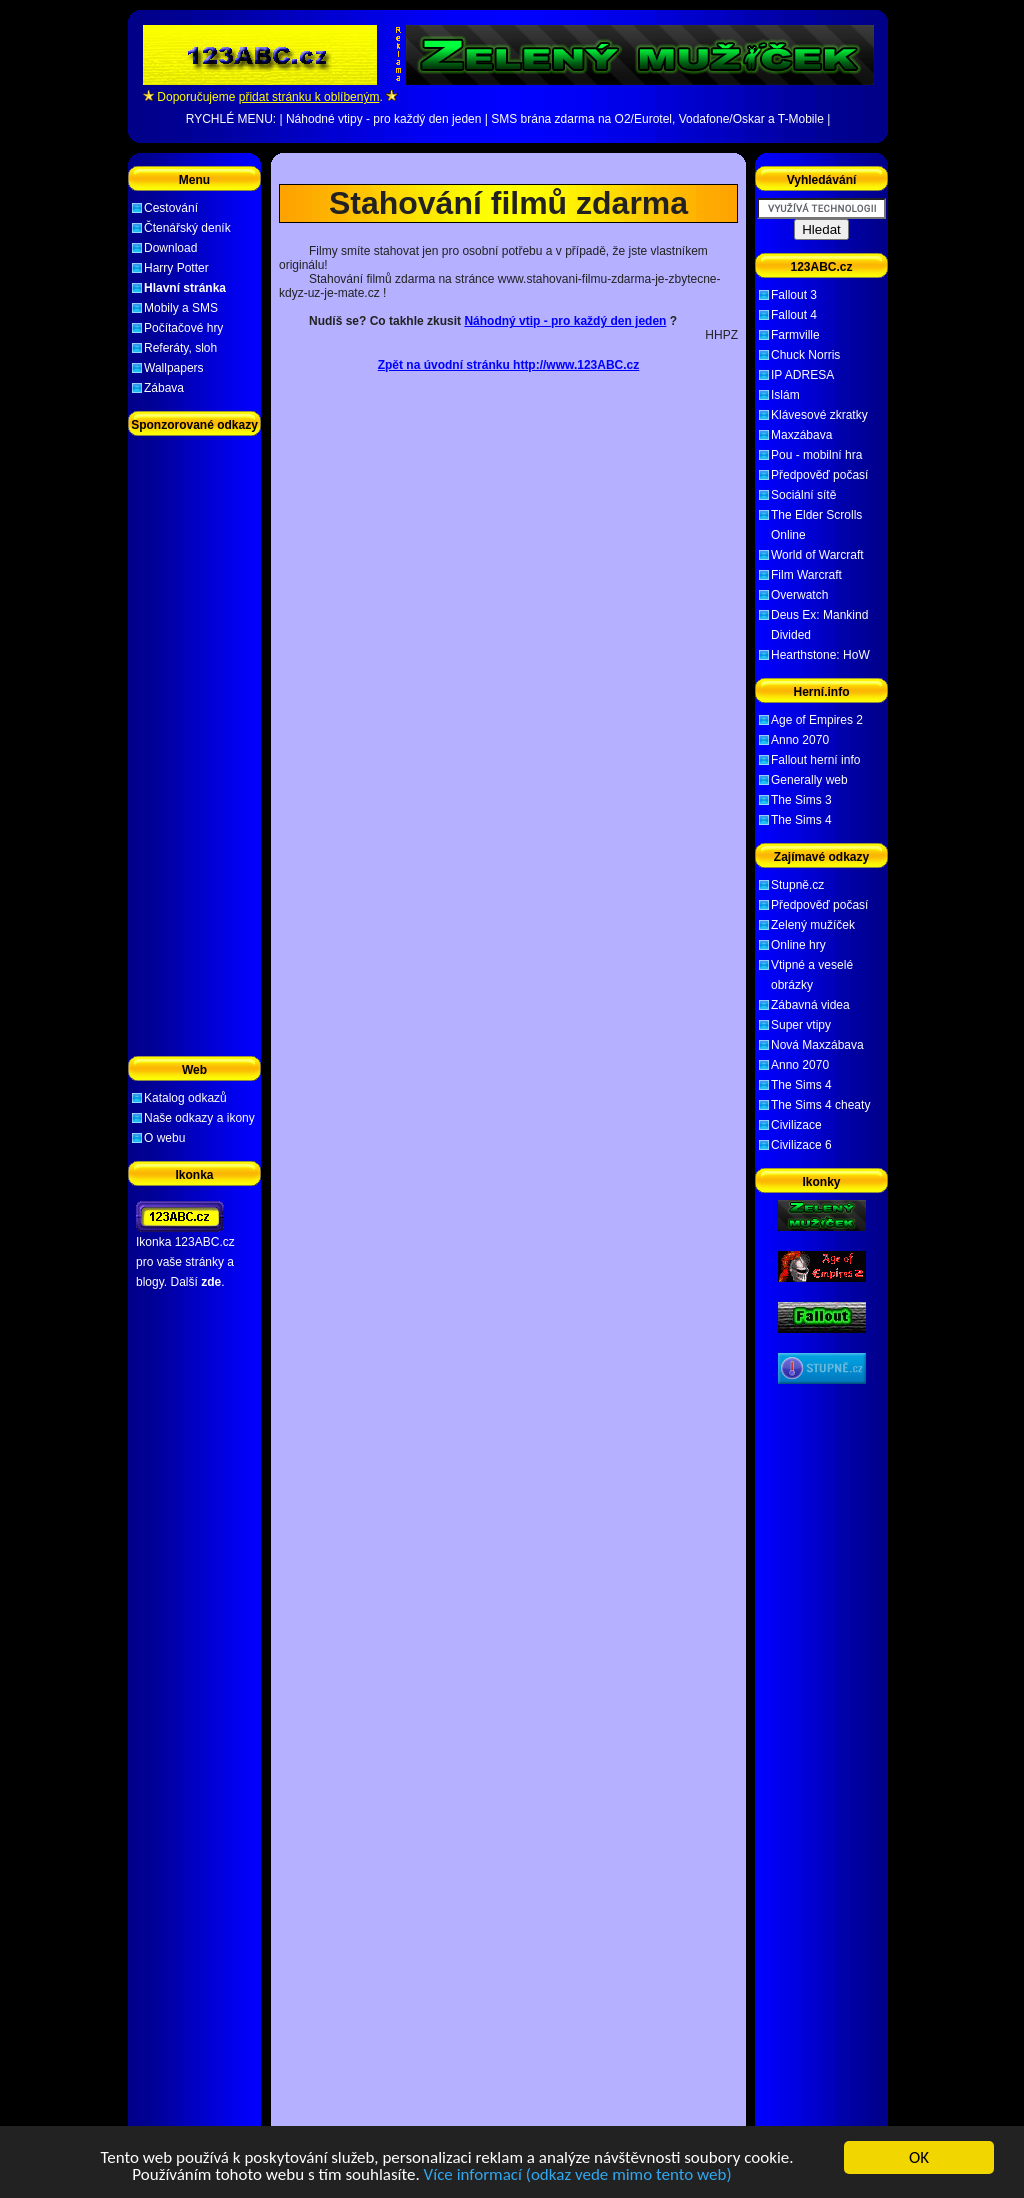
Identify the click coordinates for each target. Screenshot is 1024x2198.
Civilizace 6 (801, 1145)
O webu (164, 1138)
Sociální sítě (803, 495)
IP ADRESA (802, 375)
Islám (785, 395)
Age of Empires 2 (817, 720)
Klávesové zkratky (819, 415)
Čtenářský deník (187, 228)
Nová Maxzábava (817, 1045)
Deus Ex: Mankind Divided (819, 625)
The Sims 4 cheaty (820, 1105)
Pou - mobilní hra (816, 455)
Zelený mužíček (813, 925)
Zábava (164, 388)
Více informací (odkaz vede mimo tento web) (578, 2175)
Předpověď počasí (819, 475)
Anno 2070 (800, 740)
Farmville (795, 335)
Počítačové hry (183, 328)
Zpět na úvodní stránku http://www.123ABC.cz (509, 365)
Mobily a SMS (181, 308)
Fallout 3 (794, 295)
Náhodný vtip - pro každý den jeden (565, 321)
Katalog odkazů (185, 1098)
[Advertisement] (509, 168)
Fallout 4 (794, 315)
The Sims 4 (801, 820)
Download (170, 248)
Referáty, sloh (180, 348)
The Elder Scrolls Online (816, 525)
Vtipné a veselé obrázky (812, 975)
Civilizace (796, 1125)
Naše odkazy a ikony (199, 1118)
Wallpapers (174, 368)
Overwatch (799, 595)
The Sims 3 (801, 800)
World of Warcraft (817, 555)
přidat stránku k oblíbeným (309, 97)
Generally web (809, 780)
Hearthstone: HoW (820, 655)
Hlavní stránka (185, 288)
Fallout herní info (815, 760)
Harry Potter (176, 268)
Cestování (171, 208)
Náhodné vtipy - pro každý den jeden (383, 119)
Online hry (798, 945)
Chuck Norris (805, 355)
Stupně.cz (797, 885)
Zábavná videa (810, 1005)
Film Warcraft (806, 575)
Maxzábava (801, 435)
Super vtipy (801, 1025)
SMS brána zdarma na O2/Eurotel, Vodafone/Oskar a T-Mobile (657, 119)
